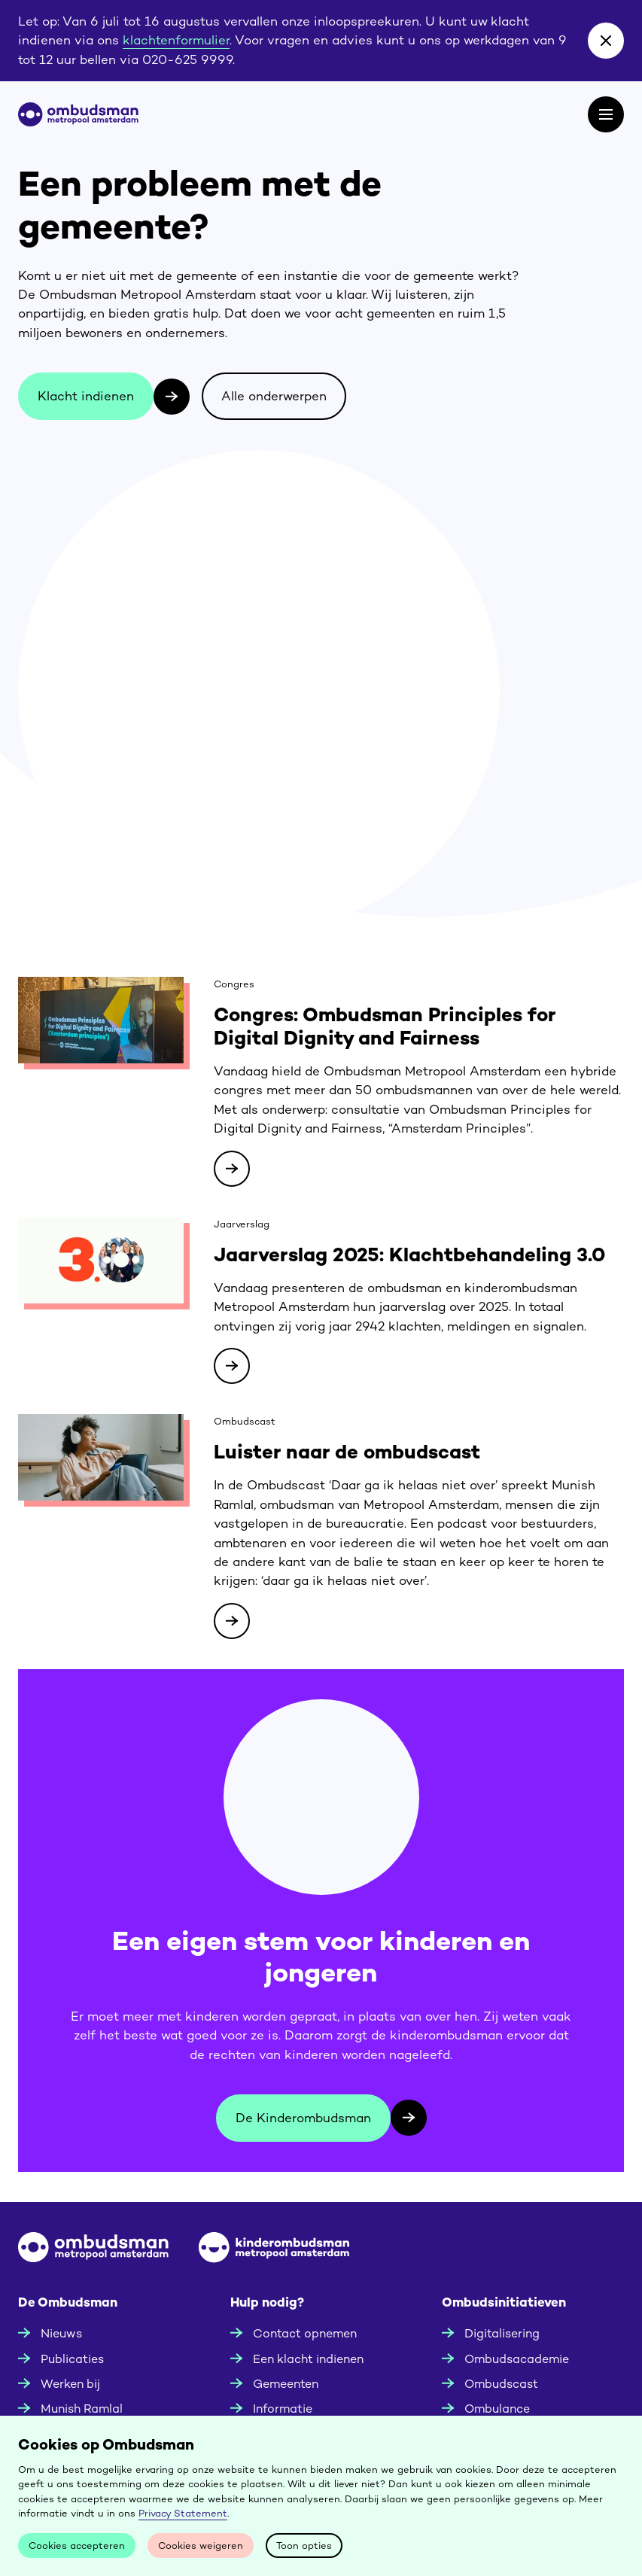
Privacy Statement (182, 2513)
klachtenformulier (176, 40)
